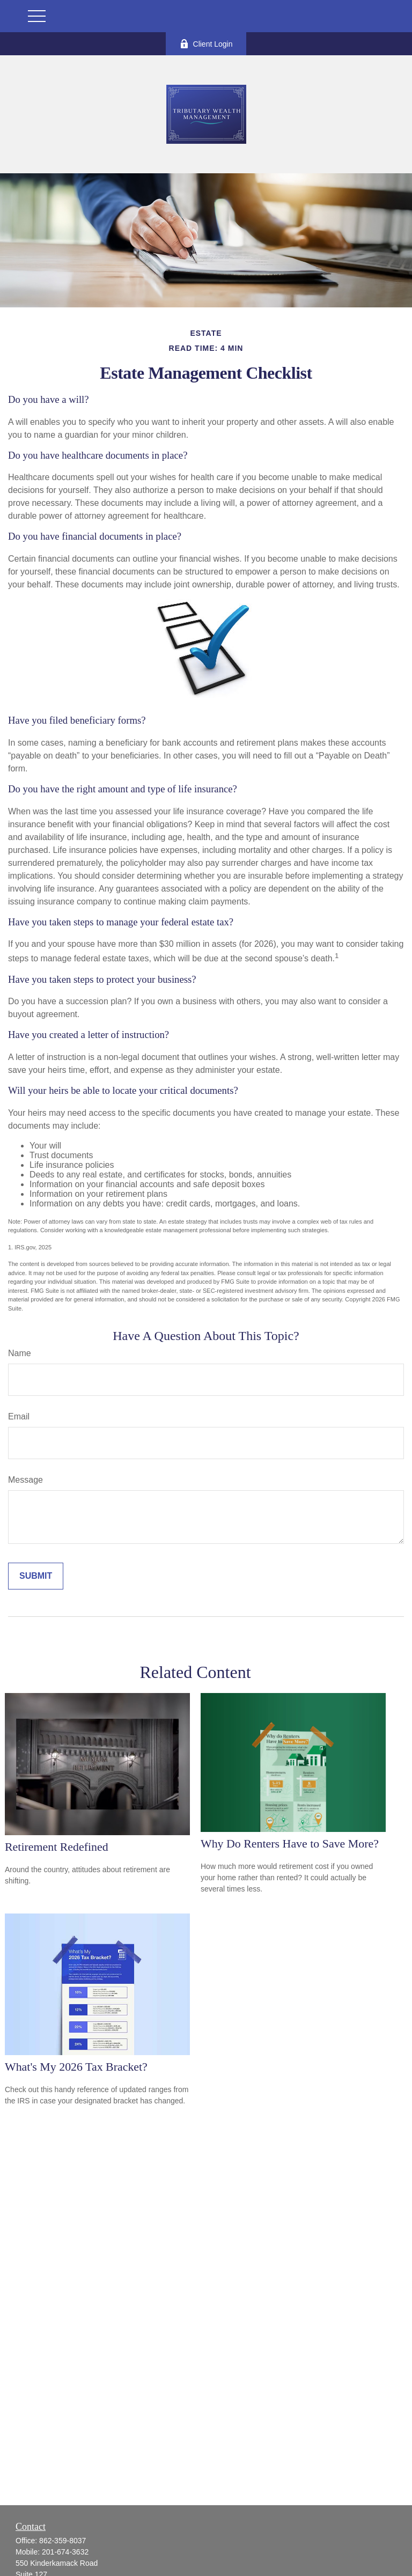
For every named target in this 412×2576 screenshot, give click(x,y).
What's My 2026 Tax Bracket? (76, 2066)
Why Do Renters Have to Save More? (290, 1843)
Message (25, 1479)
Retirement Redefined (56, 1846)
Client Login (206, 43)
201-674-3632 (65, 2552)
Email (19, 1416)
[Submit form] (35, 1576)
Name (19, 1353)
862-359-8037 (62, 2540)
